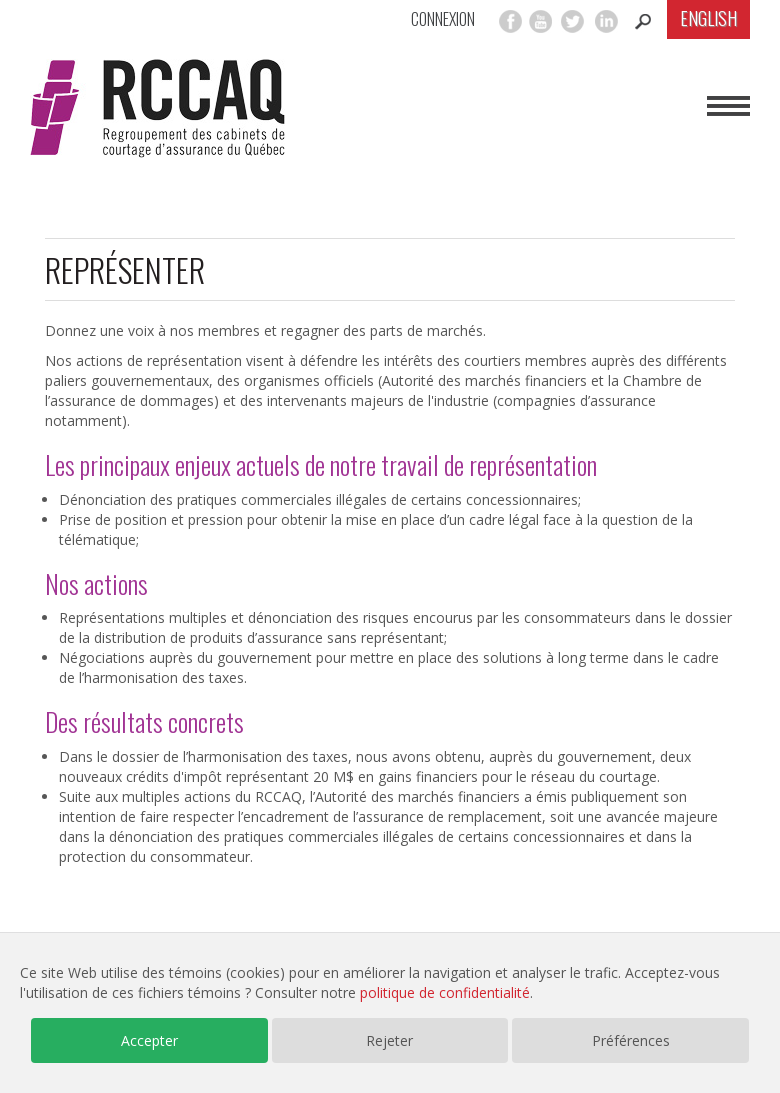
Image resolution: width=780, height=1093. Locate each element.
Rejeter (389, 1040)
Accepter (149, 1040)
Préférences (631, 1040)
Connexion (443, 19)
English (708, 18)
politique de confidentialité (445, 992)
